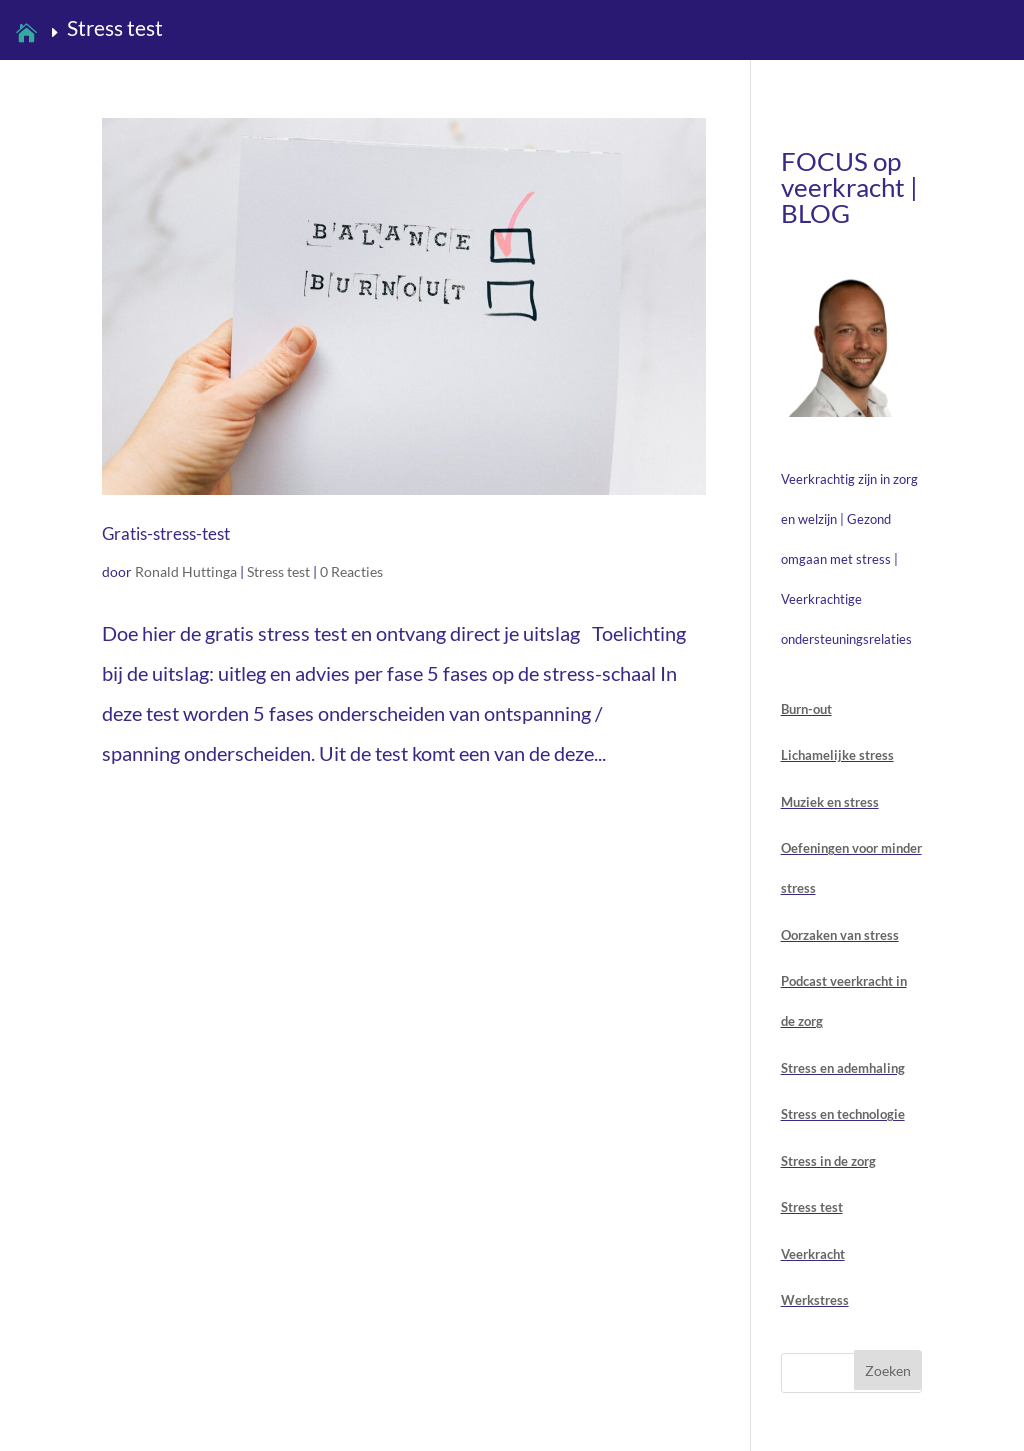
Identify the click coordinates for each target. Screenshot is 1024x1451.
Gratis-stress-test (166, 533)
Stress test (278, 571)
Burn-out (806, 709)
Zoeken (888, 1370)
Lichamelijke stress (837, 755)
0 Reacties (351, 571)
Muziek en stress (830, 802)
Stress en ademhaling (843, 1068)
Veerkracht (813, 1254)
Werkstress (815, 1300)
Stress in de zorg (828, 1161)
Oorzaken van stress (840, 935)
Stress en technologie (843, 1114)
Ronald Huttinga (186, 571)
